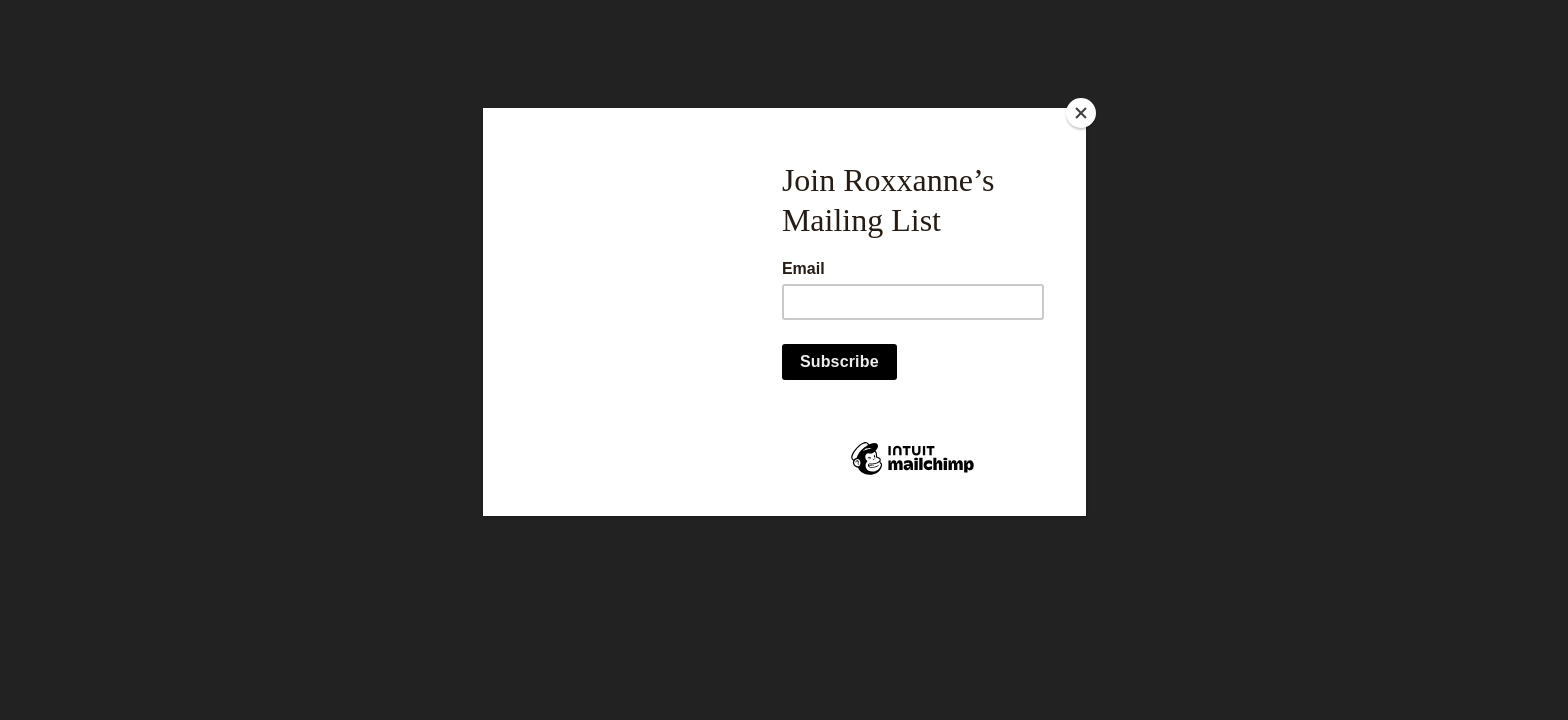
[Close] (1081, 113)
